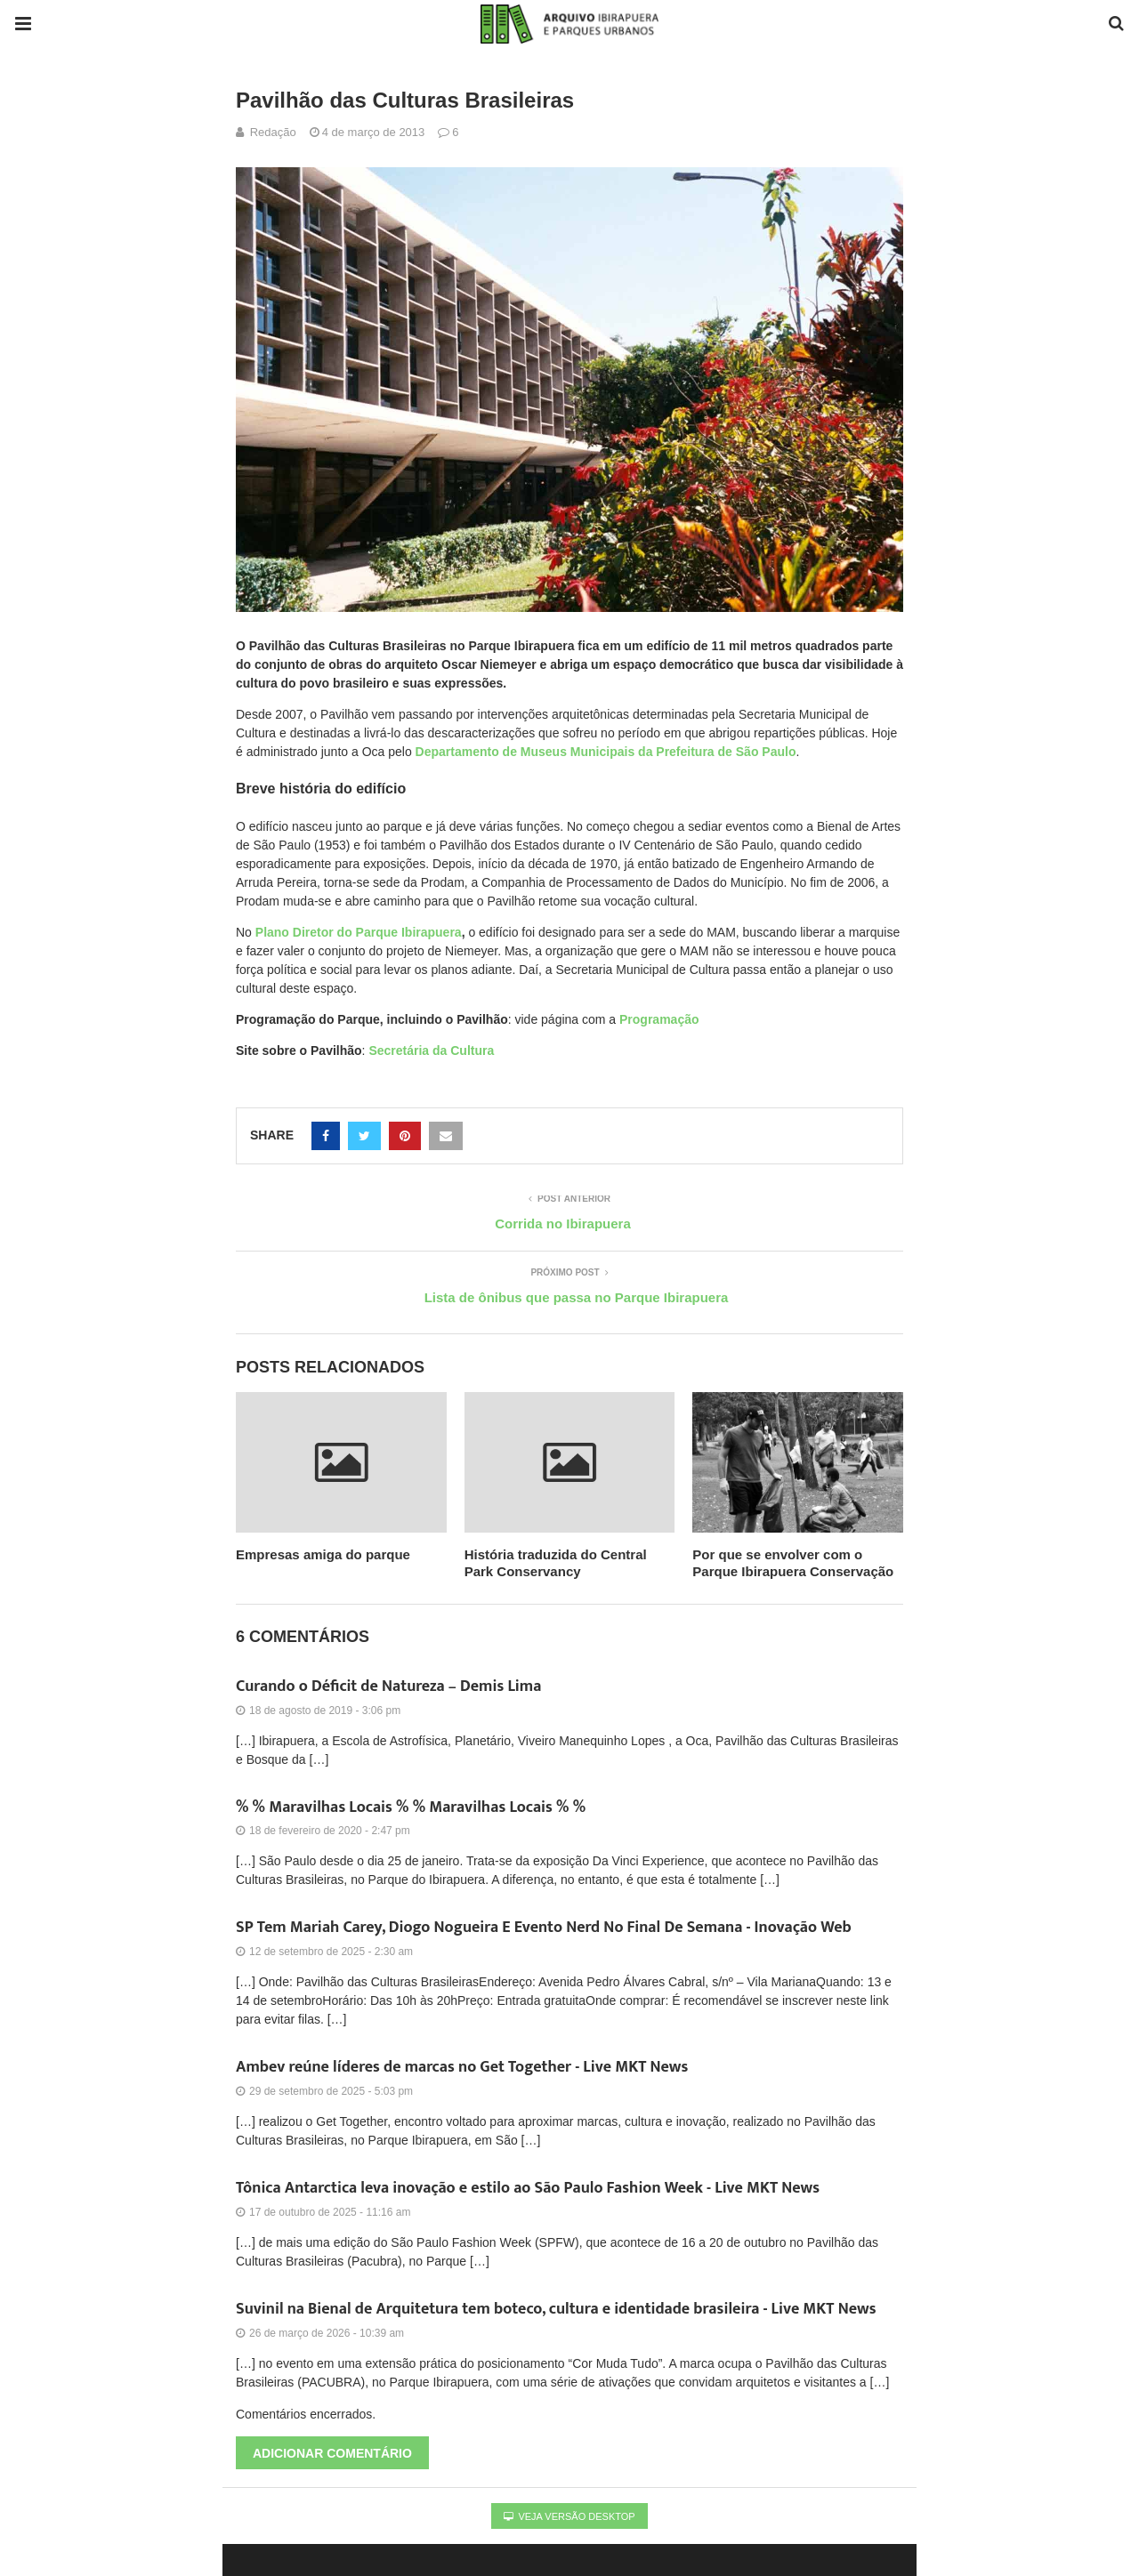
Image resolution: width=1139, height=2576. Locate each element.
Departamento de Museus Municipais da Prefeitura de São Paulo (606, 752)
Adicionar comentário (332, 2453)
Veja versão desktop (569, 2516)
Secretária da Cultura (431, 1050)
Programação (659, 1019)
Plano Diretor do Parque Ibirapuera (358, 932)
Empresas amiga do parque (323, 1554)
